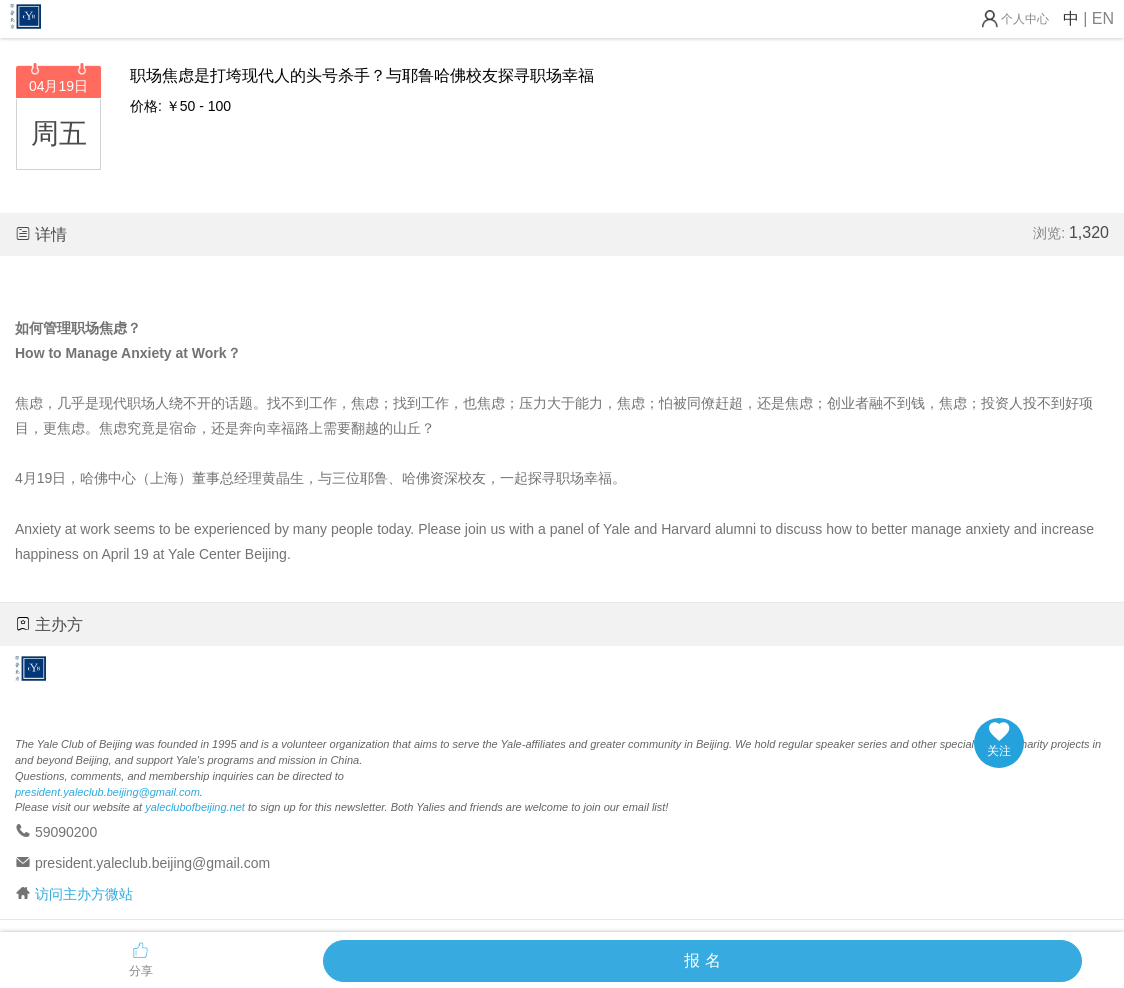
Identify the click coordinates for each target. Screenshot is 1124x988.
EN (1103, 18)
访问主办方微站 (84, 894)
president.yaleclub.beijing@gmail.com (107, 792)
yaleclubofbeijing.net (195, 807)
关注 (999, 740)
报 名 (702, 960)
